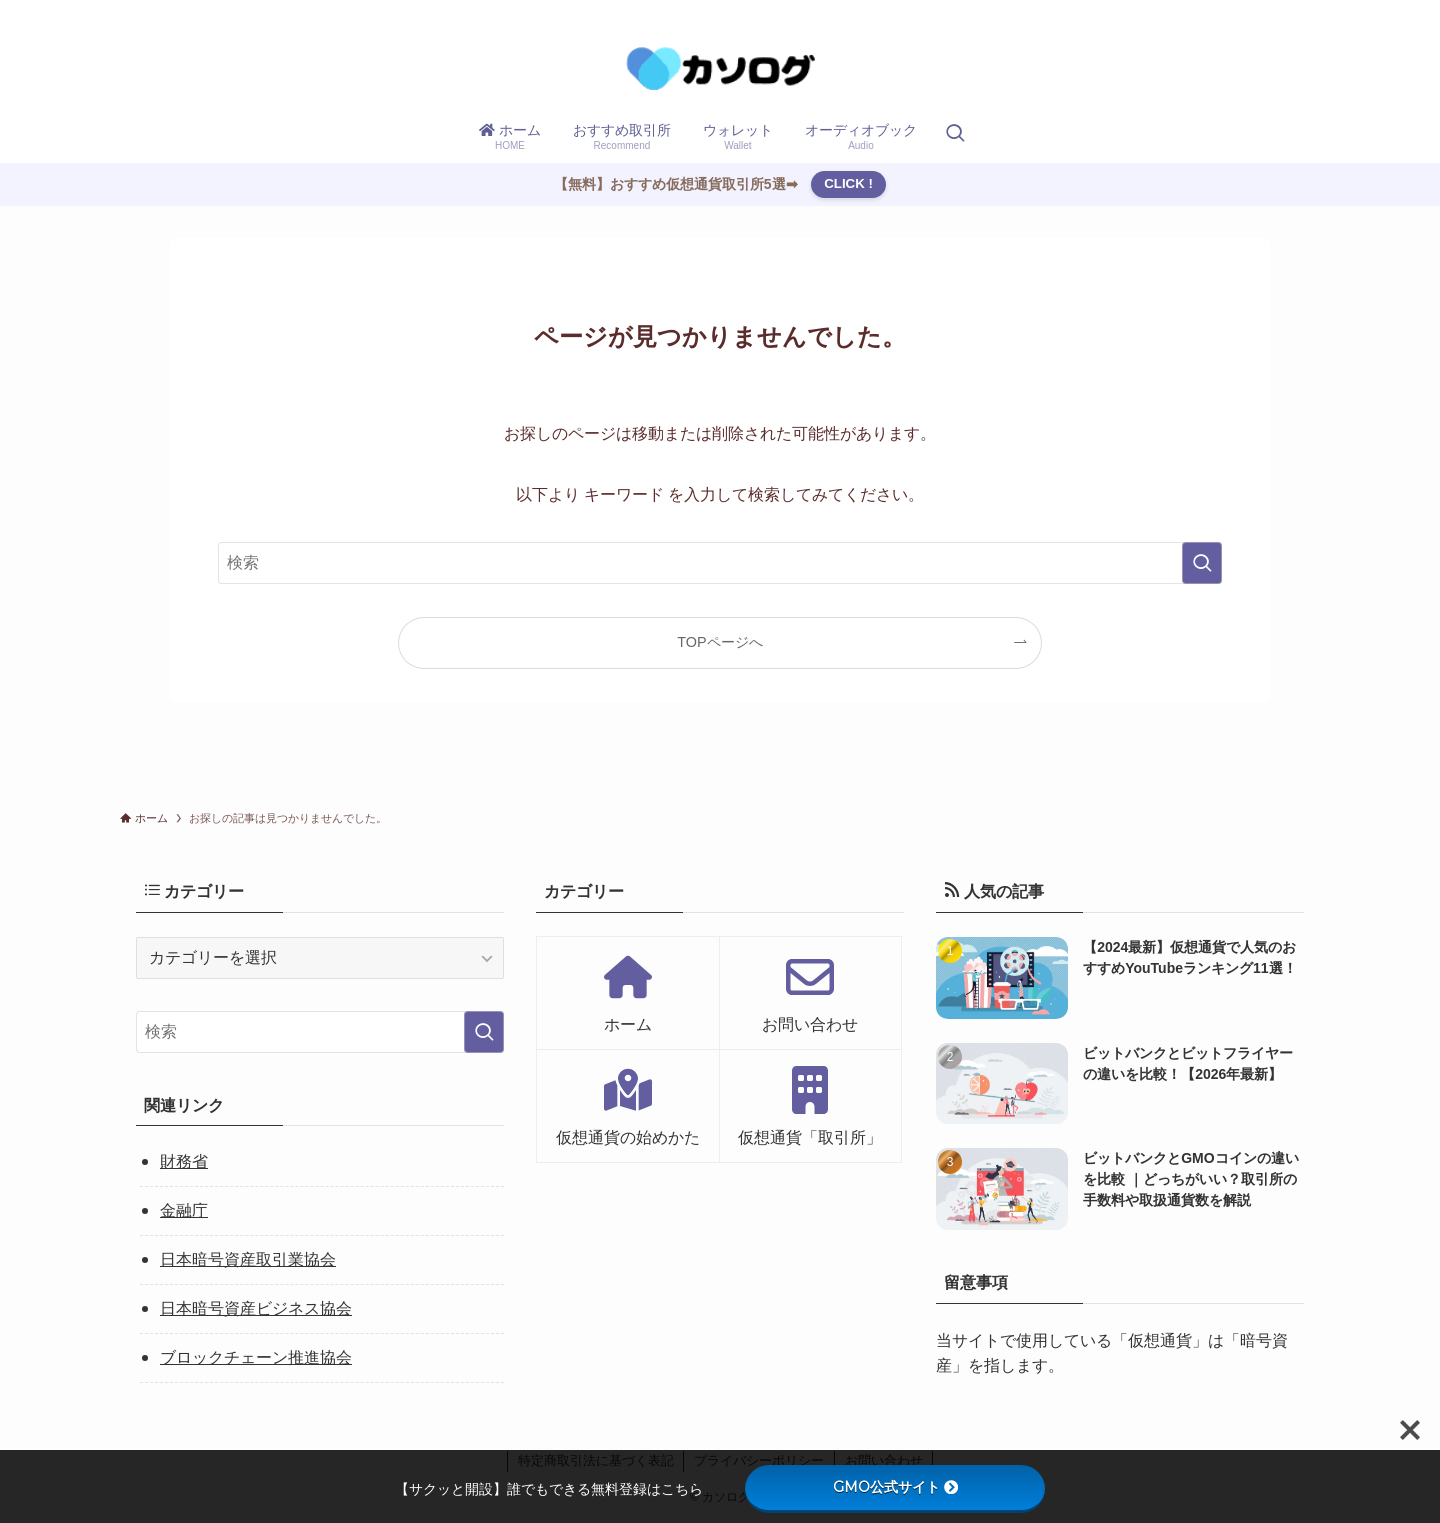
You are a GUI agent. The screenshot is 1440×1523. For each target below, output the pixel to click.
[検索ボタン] (955, 135)
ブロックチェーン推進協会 (256, 1357)
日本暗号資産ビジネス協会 (256, 1308)
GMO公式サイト (895, 1487)
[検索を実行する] (1202, 563)
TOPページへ (719, 642)
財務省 (184, 1161)
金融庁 (184, 1210)
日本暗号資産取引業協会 (248, 1259)
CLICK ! (848, 183)
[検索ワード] (720, 563)
